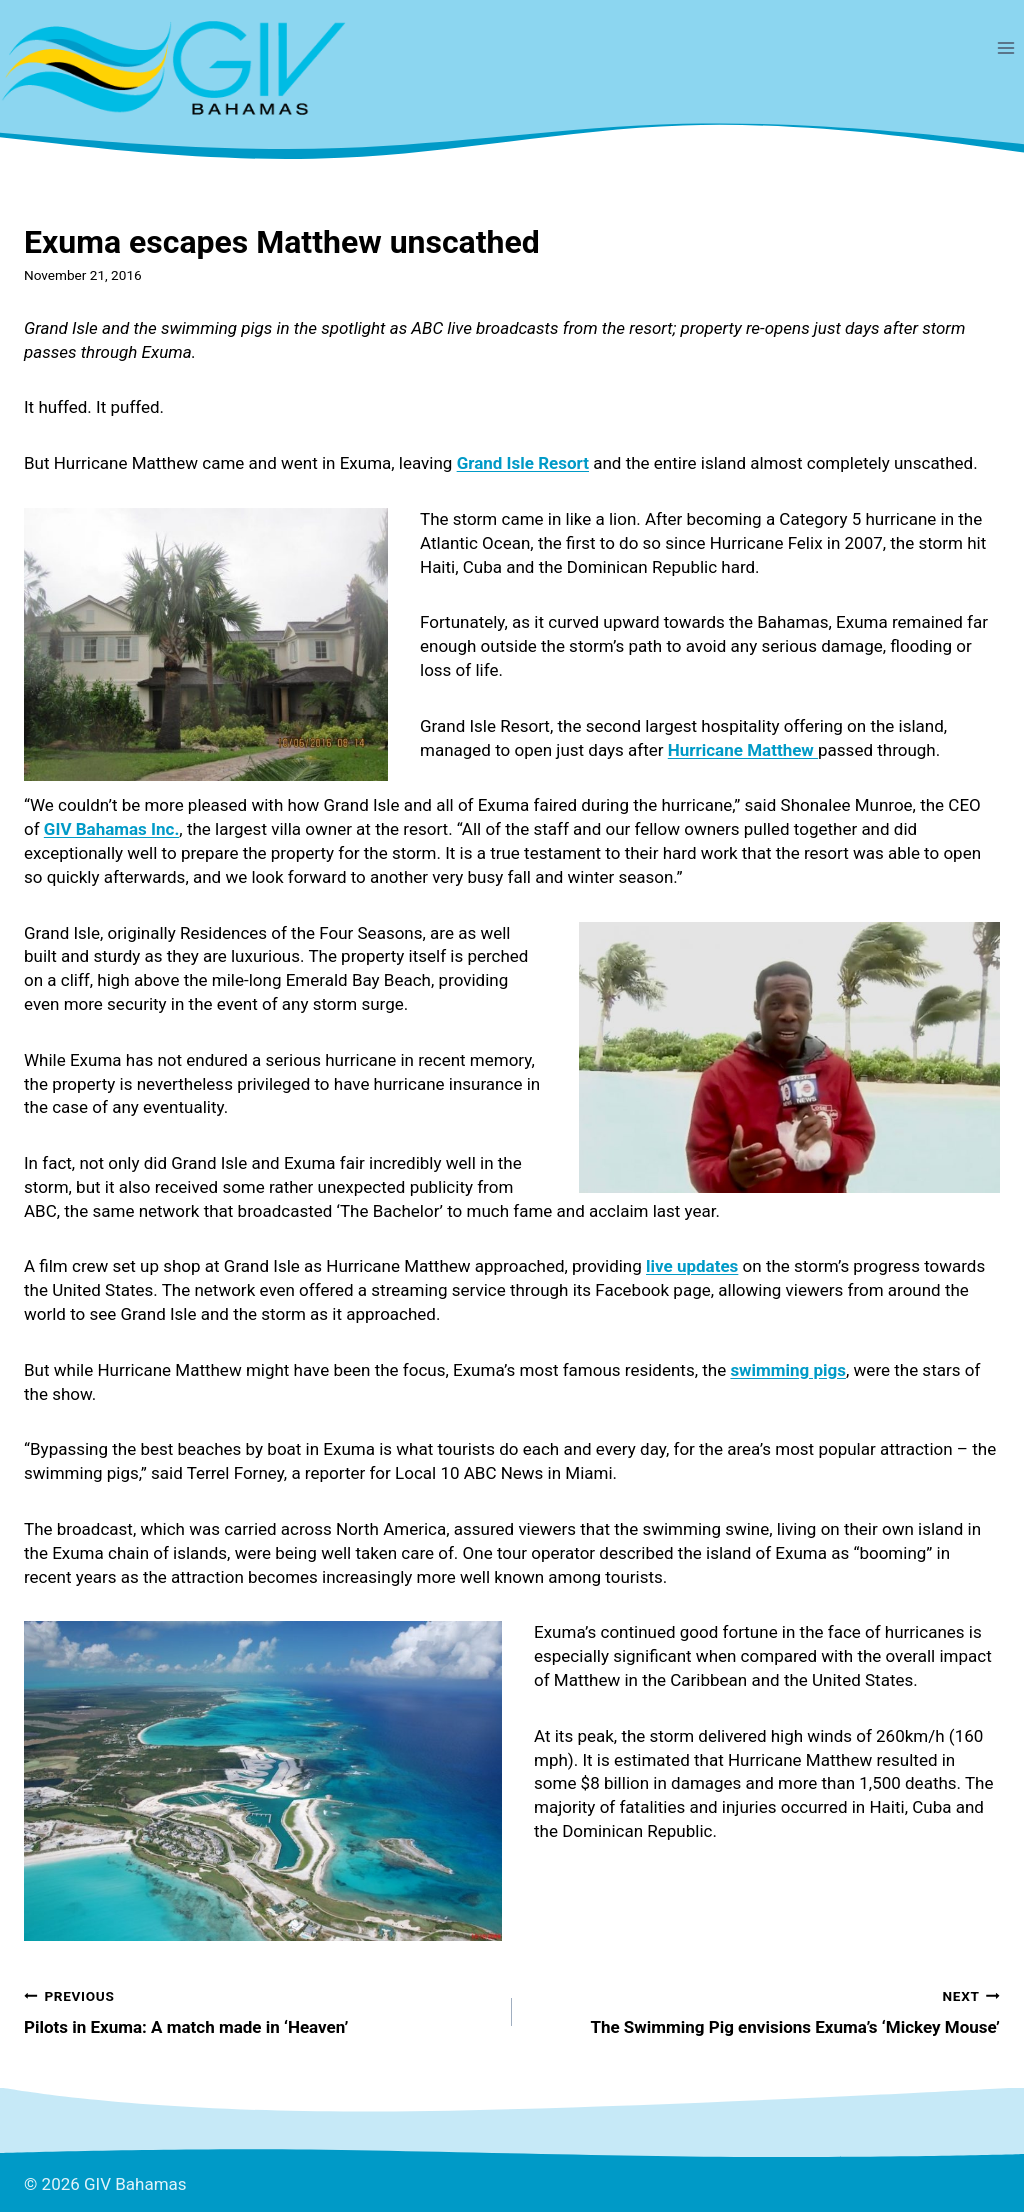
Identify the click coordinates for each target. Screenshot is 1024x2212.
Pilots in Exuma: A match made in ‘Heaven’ (259, 2010)
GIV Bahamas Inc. (112, 829)
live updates (692, 1266)
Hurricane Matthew (743, 750)
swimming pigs (788, 1370)
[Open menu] (1005, 47)
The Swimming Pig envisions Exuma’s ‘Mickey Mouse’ (764, 2010)
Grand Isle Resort (523, 463)
